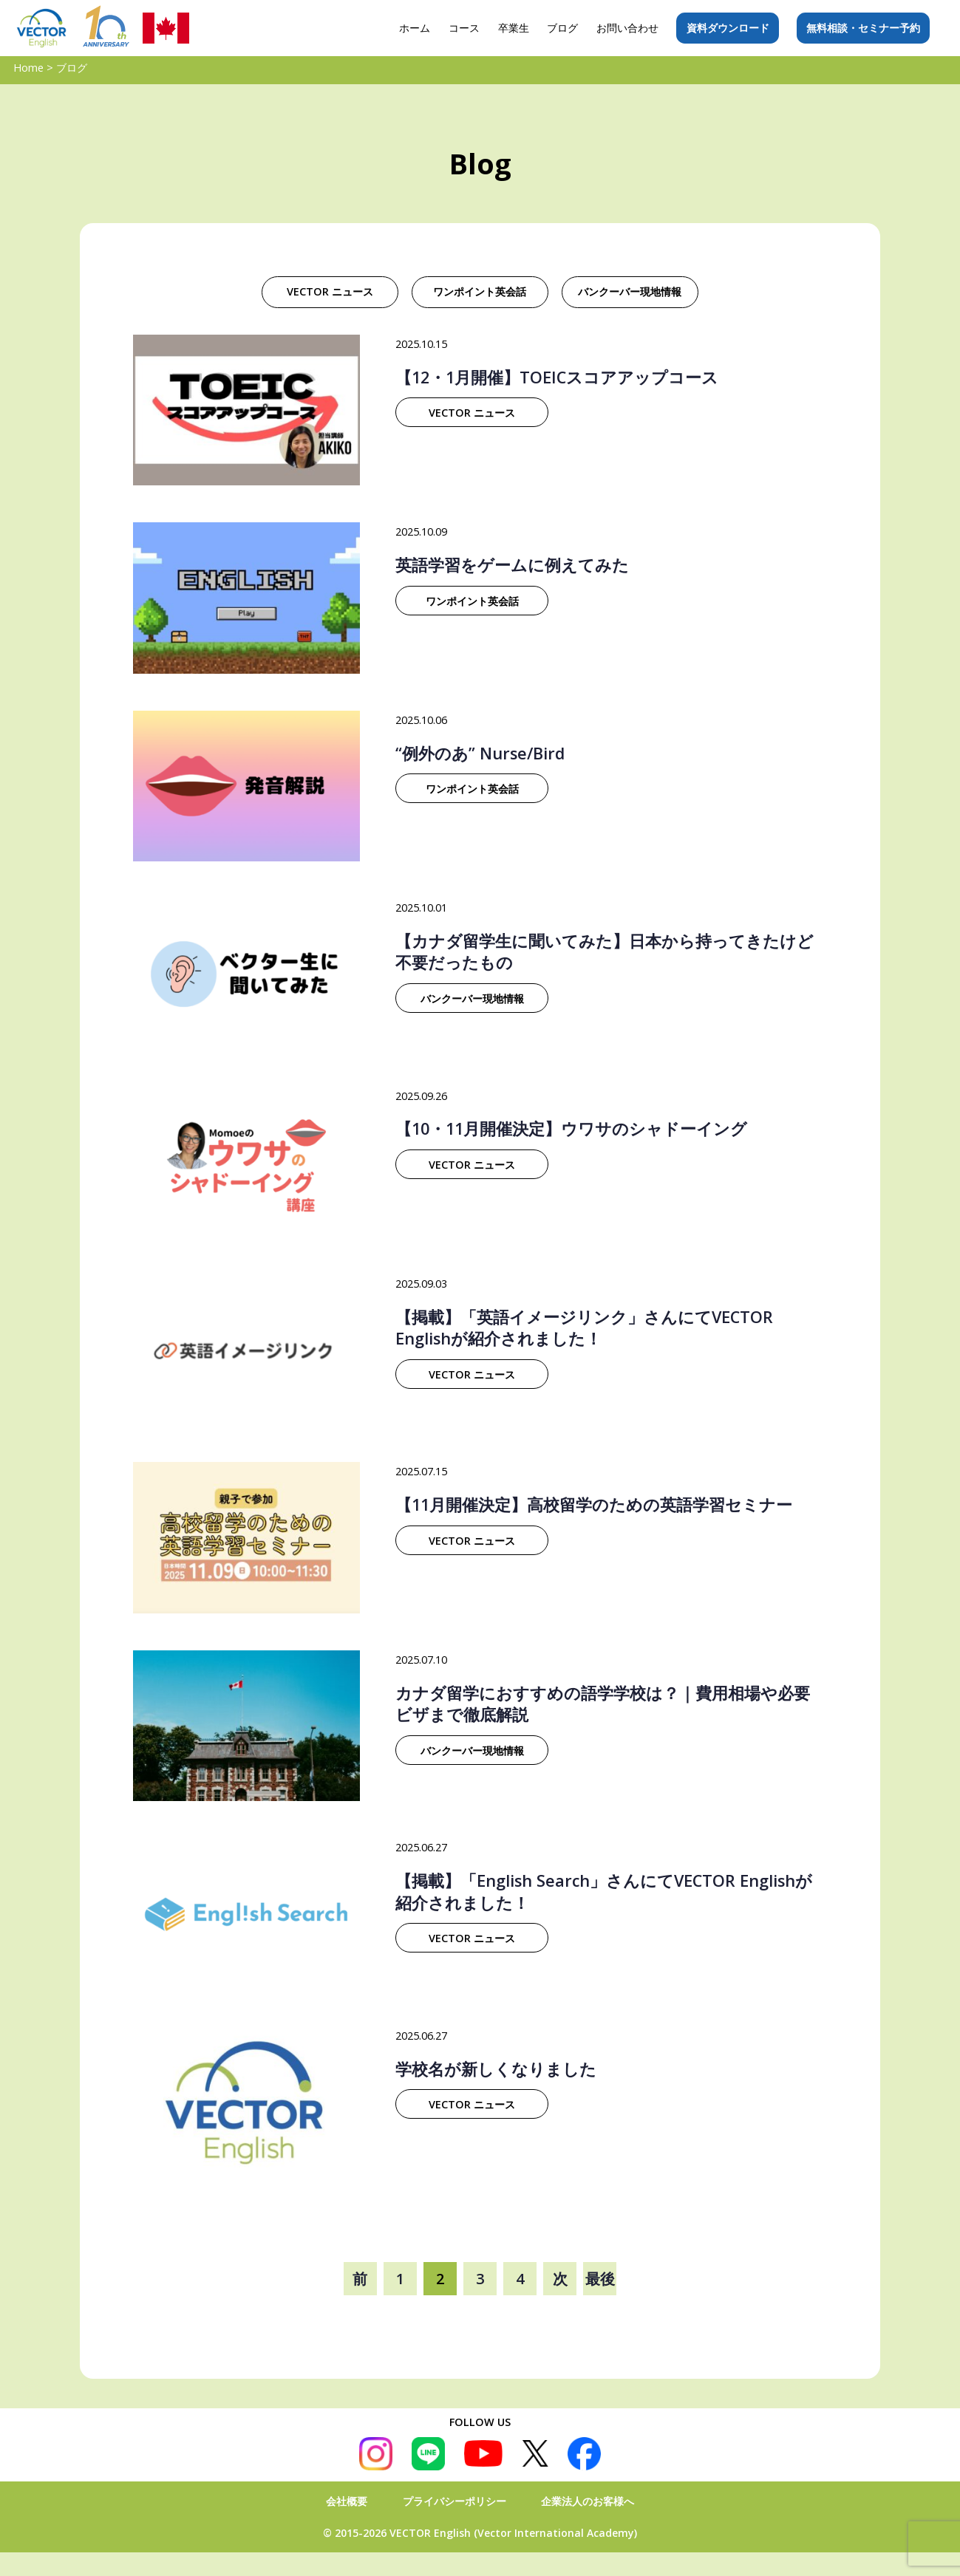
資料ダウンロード (728, 28)
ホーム (414, 28)
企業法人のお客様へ (587, 2501)
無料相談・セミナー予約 (863, 28)
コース (464, 28)
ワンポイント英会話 (479, 291)
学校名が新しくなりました (495, 2069)
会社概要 (346, 2501)
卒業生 (513, 28)
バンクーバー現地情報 (629, 291)
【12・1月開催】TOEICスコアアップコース (556, 377)
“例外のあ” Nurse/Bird (480, 753)
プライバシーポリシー (454, 2501)
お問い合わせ (627, 28)
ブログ (562, 28)
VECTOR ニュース (330, 291)
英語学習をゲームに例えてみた (512, 564)
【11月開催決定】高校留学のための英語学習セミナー (593, 1504)
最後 (600, 2279)
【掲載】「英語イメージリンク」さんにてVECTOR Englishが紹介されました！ (584, 1327)
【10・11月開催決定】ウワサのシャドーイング (571, 1128)
